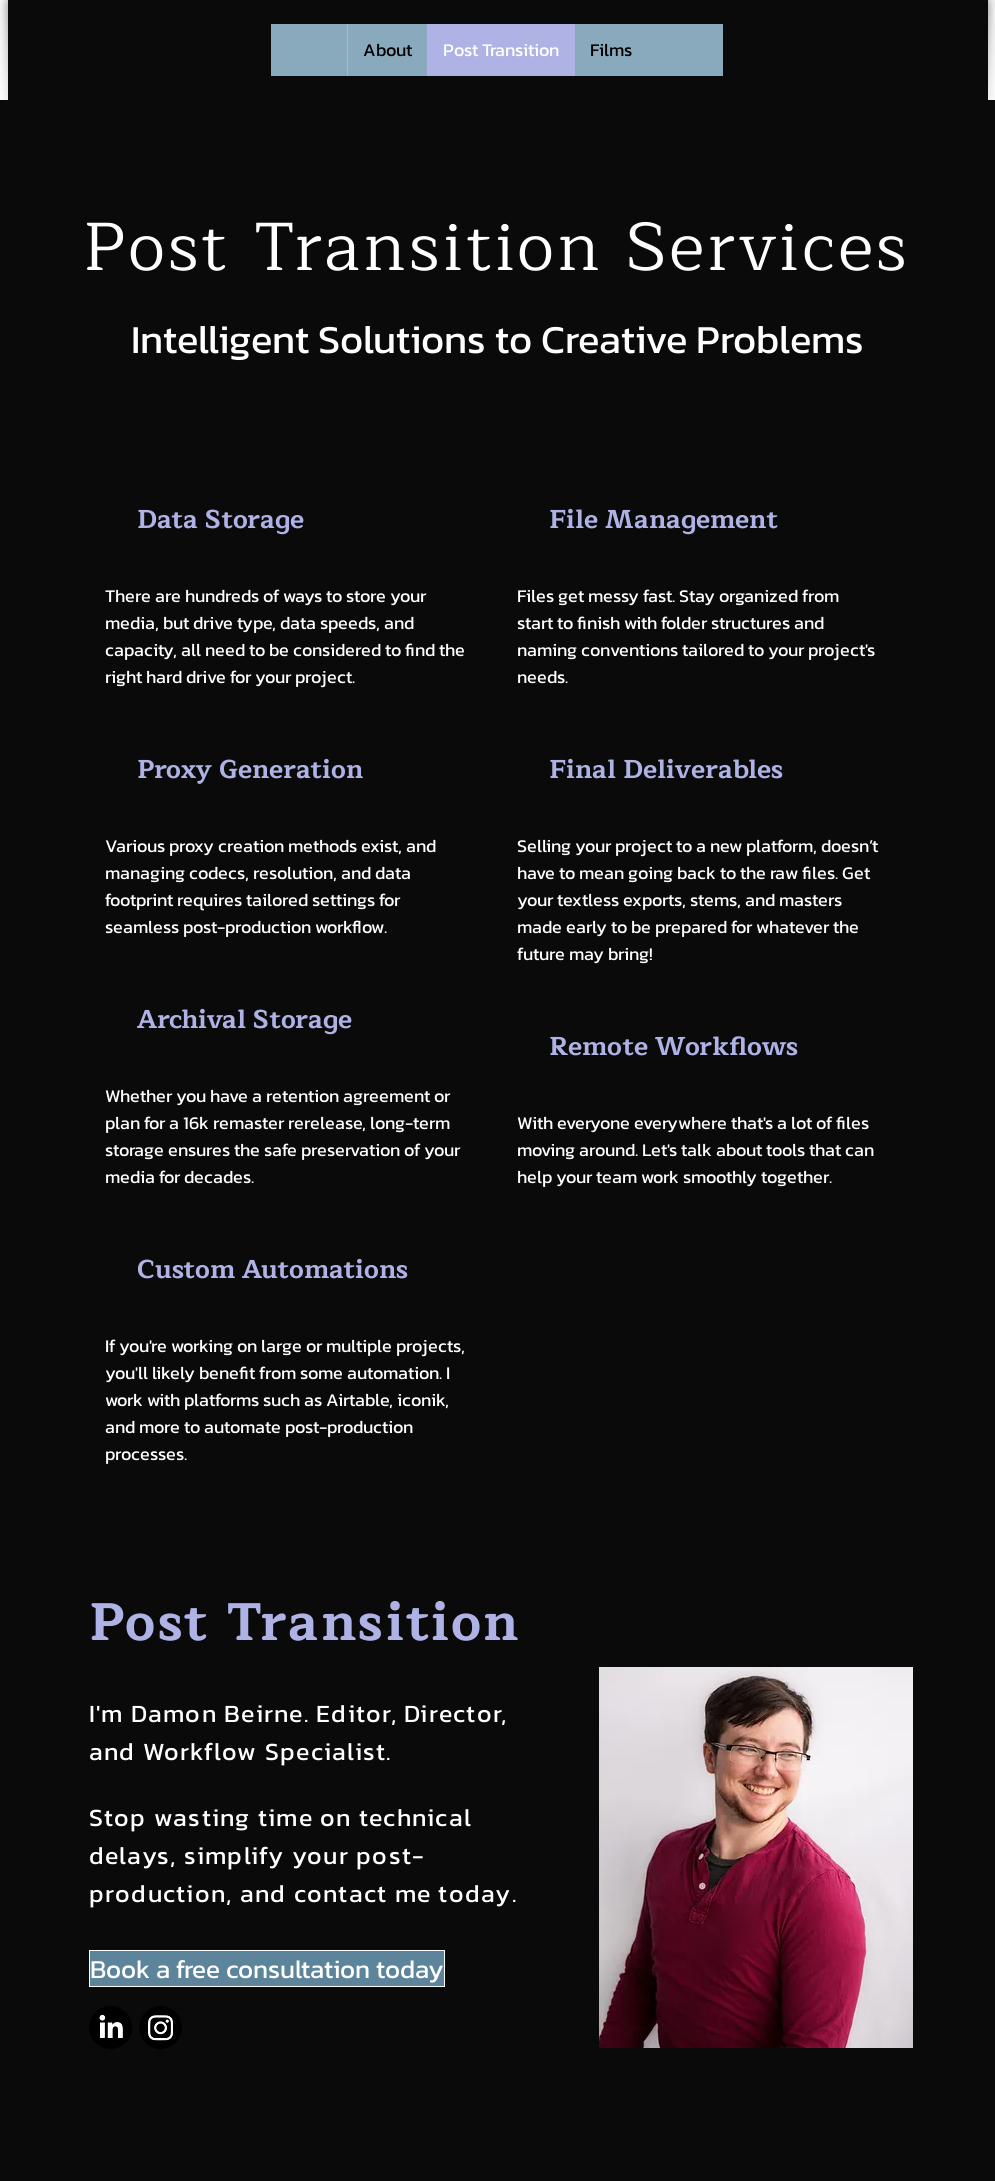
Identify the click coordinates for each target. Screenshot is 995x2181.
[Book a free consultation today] (267, 1968)
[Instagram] (160, 2027)
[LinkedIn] (110, 2027)
